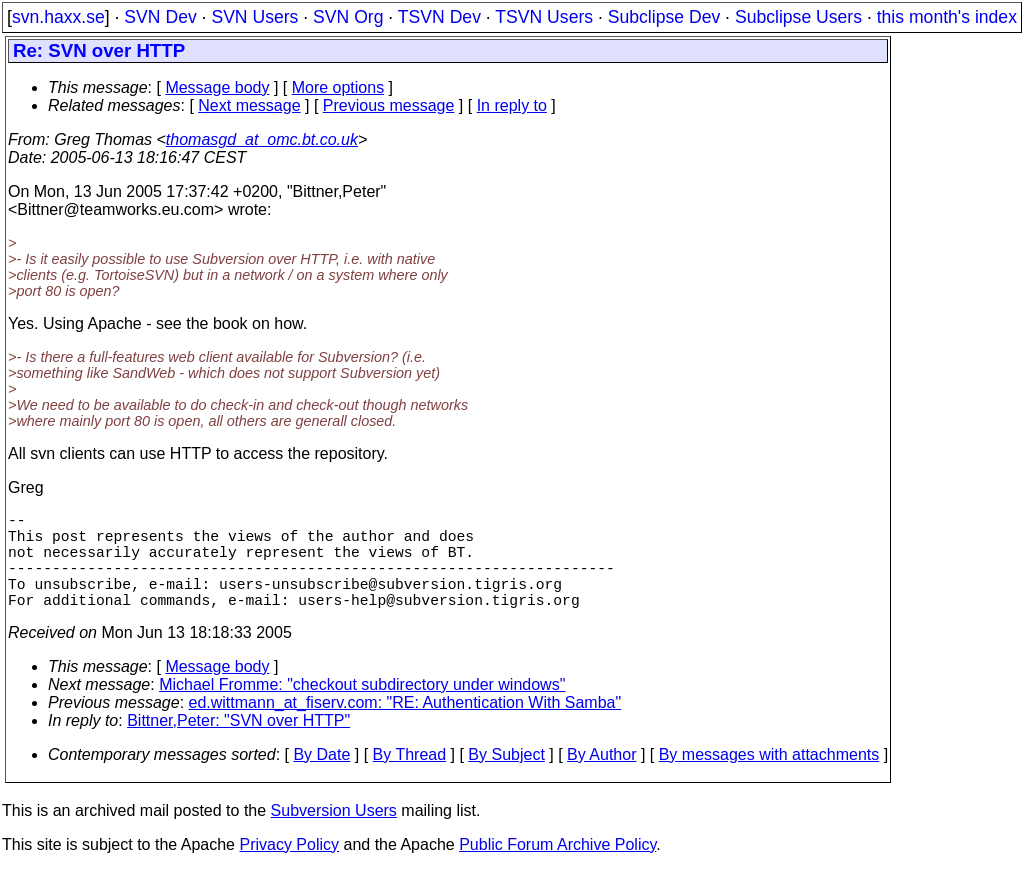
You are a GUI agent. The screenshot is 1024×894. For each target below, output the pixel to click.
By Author (601, 778)
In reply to (512, 105)
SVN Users (254, 17)
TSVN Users (544, 17)
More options (338, 87)
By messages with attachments (769, 778)
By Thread (410, 778)
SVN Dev (160, 17)
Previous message (389, 105)
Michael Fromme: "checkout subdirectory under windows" (362, 708)
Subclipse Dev (664, 17)
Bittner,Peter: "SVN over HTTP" (238, 744)
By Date (321, 778)
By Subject (506, 778)
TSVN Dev (439, 17)
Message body (217, 87)
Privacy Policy (289, 868)
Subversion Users (334, 834)
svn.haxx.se (58, 17)
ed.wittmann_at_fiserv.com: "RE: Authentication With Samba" (405, 726)
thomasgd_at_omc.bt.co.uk (262, 139)
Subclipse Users (798, 17)
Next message (249, 105)
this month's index (947, 17)
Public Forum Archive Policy (557, 868)
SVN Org (348, 17)
